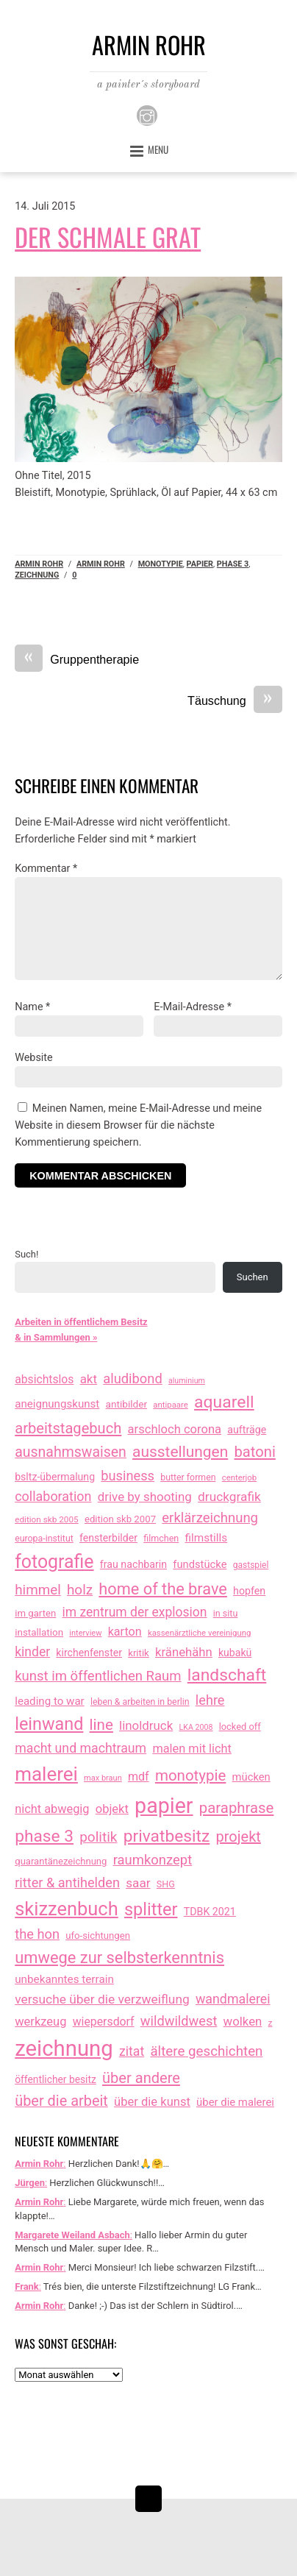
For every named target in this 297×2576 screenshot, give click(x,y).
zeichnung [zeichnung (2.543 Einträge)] (64, 2048)
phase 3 (232, 564)
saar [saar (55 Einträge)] (138, 1883)
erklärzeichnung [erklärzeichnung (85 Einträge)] (210, 1518)
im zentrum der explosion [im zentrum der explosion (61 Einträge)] (134, 1612)
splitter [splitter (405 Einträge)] (151, 1909)
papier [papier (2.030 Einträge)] (164, 1805)
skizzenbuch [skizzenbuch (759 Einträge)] (66, 1909)
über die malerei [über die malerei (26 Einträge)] (235, 2102)
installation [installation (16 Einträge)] (39, 1632)
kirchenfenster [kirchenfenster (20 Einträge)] (89, 1652)
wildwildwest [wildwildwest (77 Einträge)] (179, 2021)
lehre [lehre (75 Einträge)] (210, 1700)
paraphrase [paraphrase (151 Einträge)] (236, 1808)
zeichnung (37, 575)
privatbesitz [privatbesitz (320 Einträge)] (167, 1836)
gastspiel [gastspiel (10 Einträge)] (251, 1565)
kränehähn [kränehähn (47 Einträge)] (183, 1651)
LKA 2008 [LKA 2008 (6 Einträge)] (195, 1727)
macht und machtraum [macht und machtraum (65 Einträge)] (80, 1748)
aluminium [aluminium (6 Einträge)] (186, 1380)
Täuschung (234, 701)
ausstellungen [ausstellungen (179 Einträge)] (180, 1452)
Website (33, 1057)
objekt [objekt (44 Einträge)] (112, 1809)
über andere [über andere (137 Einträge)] (141, 2078)
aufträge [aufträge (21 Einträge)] (246, 1430)
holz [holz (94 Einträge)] (80, 1589)
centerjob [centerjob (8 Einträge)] (239, 1477)
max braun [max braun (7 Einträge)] (103, 1778)
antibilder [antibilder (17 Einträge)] (127, 1404)
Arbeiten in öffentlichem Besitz (81, 1321)
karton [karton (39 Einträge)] (125, 1632)
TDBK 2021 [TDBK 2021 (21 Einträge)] (210, 1911)
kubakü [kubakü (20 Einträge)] (234, 1652)
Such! (26, 1254)
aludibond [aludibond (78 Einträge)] (132, 1378)
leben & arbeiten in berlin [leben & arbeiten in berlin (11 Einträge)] (140, 1702)
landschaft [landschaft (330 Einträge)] (227, 1675)
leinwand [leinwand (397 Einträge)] (49, 1724)
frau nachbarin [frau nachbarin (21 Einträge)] (133, 1564)
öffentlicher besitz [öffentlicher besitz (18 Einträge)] (55, 2079)
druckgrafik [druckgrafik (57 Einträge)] (229, 1496)
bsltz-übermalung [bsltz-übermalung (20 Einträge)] (55, 1477)
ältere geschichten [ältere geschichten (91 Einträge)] (206, 2051)
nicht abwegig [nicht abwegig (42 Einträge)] (52, 1809)
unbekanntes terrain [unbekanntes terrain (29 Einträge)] (64, 1979)
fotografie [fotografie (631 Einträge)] (54, 1561)
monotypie (160, 564)
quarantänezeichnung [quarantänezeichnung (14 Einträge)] (61, 1861)
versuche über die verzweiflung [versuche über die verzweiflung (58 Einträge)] (102, 1999)
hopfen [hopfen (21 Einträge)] (249, 1591)
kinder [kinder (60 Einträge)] (32, 1651)
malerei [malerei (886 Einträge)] (46, 1774)
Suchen (252, 1276)
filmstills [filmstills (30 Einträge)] (206, 1537)
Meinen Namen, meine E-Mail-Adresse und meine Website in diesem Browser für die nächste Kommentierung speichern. (138, 1125)
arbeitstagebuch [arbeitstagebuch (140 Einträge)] (68, 1428)
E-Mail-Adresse (193, 1007)
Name (32, 1007)
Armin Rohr (39, 564)
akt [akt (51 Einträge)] (88, 1379)
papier (200, 564)
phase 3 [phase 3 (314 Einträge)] (44, 1836)
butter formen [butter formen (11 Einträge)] (187, 1477)
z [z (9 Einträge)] (270, 2023)
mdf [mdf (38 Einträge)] (138, 1777)
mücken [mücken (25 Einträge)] (251, 1777)
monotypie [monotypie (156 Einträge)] (190, 1775)
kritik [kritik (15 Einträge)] (138, 1652)
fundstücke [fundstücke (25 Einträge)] (199, 1564)
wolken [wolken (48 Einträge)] (242, 2021)
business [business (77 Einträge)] (127, 1475)
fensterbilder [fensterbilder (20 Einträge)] (108, 1538)
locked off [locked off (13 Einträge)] (240, 1726)
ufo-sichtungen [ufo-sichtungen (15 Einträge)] (97, 1935)
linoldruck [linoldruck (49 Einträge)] (146, 1725)
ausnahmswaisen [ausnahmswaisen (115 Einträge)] (70, 1452)
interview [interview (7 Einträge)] (85, 1633)
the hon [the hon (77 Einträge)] (37, 1934)
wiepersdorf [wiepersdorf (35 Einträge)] (104, 2022)
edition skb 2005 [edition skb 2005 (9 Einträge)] (46, 1519)
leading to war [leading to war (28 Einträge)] (50, 1701)
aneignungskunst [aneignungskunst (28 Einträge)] (57, 1404)
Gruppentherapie (77, 660)
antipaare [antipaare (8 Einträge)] (170, 1404)
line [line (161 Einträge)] (101, 1725)
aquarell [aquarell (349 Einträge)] (224, 1402)
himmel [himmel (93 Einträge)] (38, 1590)
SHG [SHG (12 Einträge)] (166, 1884)
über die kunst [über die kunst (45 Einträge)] (152, 2102)
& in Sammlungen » (56, 1337)
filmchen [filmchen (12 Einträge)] (161, 1538)
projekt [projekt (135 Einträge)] (238, 1836)
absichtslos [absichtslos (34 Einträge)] (44, 1379)
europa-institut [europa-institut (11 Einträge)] (44, 1538)
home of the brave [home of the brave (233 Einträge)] (163, 1589)
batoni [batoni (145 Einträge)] (255, 1452)
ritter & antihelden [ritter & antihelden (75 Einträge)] (67, 1882)
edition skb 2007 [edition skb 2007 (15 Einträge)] (120, 1519)
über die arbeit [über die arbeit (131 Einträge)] (61, 2101)
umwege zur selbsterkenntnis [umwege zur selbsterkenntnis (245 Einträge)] (119, 1957)
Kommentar (46, 868)
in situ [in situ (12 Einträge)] (225, 1613)
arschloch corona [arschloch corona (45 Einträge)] (175, 1429)
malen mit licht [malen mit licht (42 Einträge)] (192, 1749)
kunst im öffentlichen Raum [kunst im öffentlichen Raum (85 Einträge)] (98, 1676)
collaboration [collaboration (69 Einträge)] (53, 1496)
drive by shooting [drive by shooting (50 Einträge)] (145, 1496)
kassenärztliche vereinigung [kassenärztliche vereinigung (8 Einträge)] (199, 1633)
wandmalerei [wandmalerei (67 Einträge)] (233, 1998)
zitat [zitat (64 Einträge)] (131, 2051)
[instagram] (147, 114)
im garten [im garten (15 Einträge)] (35, 1613)
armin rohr (100, 564)
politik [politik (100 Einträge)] (98, 1836)
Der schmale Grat (108, 236)
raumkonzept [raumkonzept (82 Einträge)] (153, 1860)
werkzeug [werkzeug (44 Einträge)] (40, 2022)
